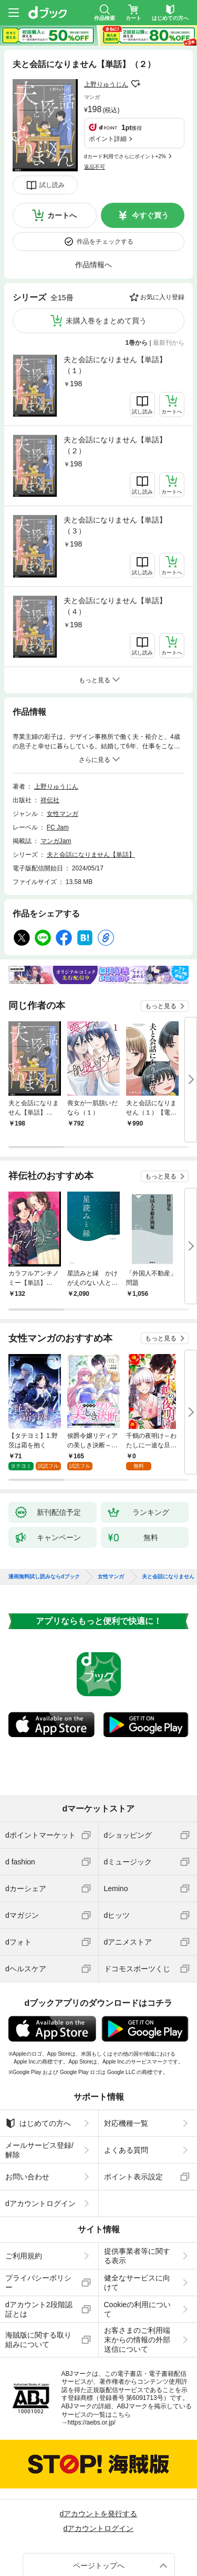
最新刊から (168, 343)
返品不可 (94, 167)
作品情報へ (93, 264)
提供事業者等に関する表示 (137, 2247)
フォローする (135, 84)
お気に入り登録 (162, 297)
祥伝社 (49, 800)
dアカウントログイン (40, 2195)
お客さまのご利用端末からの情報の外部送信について (137, 2331)
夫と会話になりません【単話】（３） (115, 525)
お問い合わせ (27, 2168)
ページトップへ (99, 2557)
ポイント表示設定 (133, 2168)
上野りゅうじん (106, 84)
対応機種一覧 (126, 2115)
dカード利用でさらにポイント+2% (125, 156)
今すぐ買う (150, 215)
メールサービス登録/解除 (39, 2142)
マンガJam (55, 841)
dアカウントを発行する (99, 2505)
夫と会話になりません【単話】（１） (115, 365)
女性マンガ (62, 813)
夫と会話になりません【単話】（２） (115, 445)
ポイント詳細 (108, 139)
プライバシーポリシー (38, 2274)
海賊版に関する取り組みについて (38, 2331)
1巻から (137, 343)
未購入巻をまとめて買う (106, 320)
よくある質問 (126, 2141)
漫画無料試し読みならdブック (44, 1568)
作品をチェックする (105, 241)
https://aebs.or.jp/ (92, 2414)
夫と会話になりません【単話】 (91, 854)
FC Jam (58, 827)
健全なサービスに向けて (137, 2274)
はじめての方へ (38, 2115)
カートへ (62, 215)
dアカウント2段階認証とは (38, 2301)
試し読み (52, 185)
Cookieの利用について (137, 2301)
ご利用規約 (23, 2247)
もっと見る (161, 1006)
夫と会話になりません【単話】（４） (115, 606)
